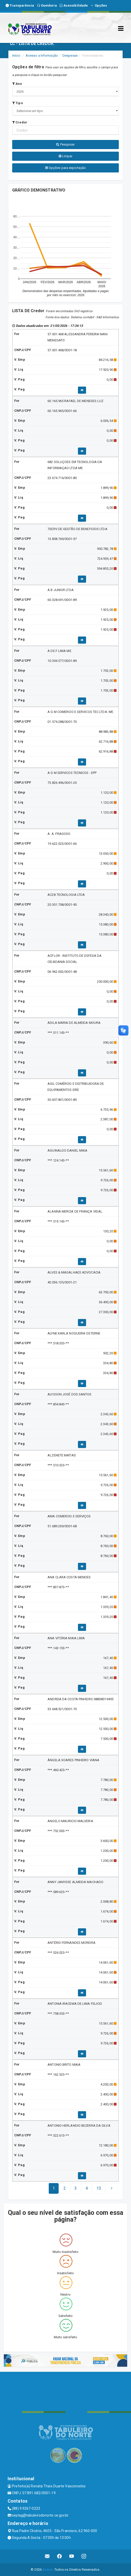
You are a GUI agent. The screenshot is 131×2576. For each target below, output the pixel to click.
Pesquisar (65, 144)
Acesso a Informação (42, 55)
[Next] (99, 2188)
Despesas (70, 55)
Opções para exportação (65, 168)
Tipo (17, 103)
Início (16, 55)
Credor (19, 122)
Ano (17, 84)
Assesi (47, 2569)
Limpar (66, 156)
